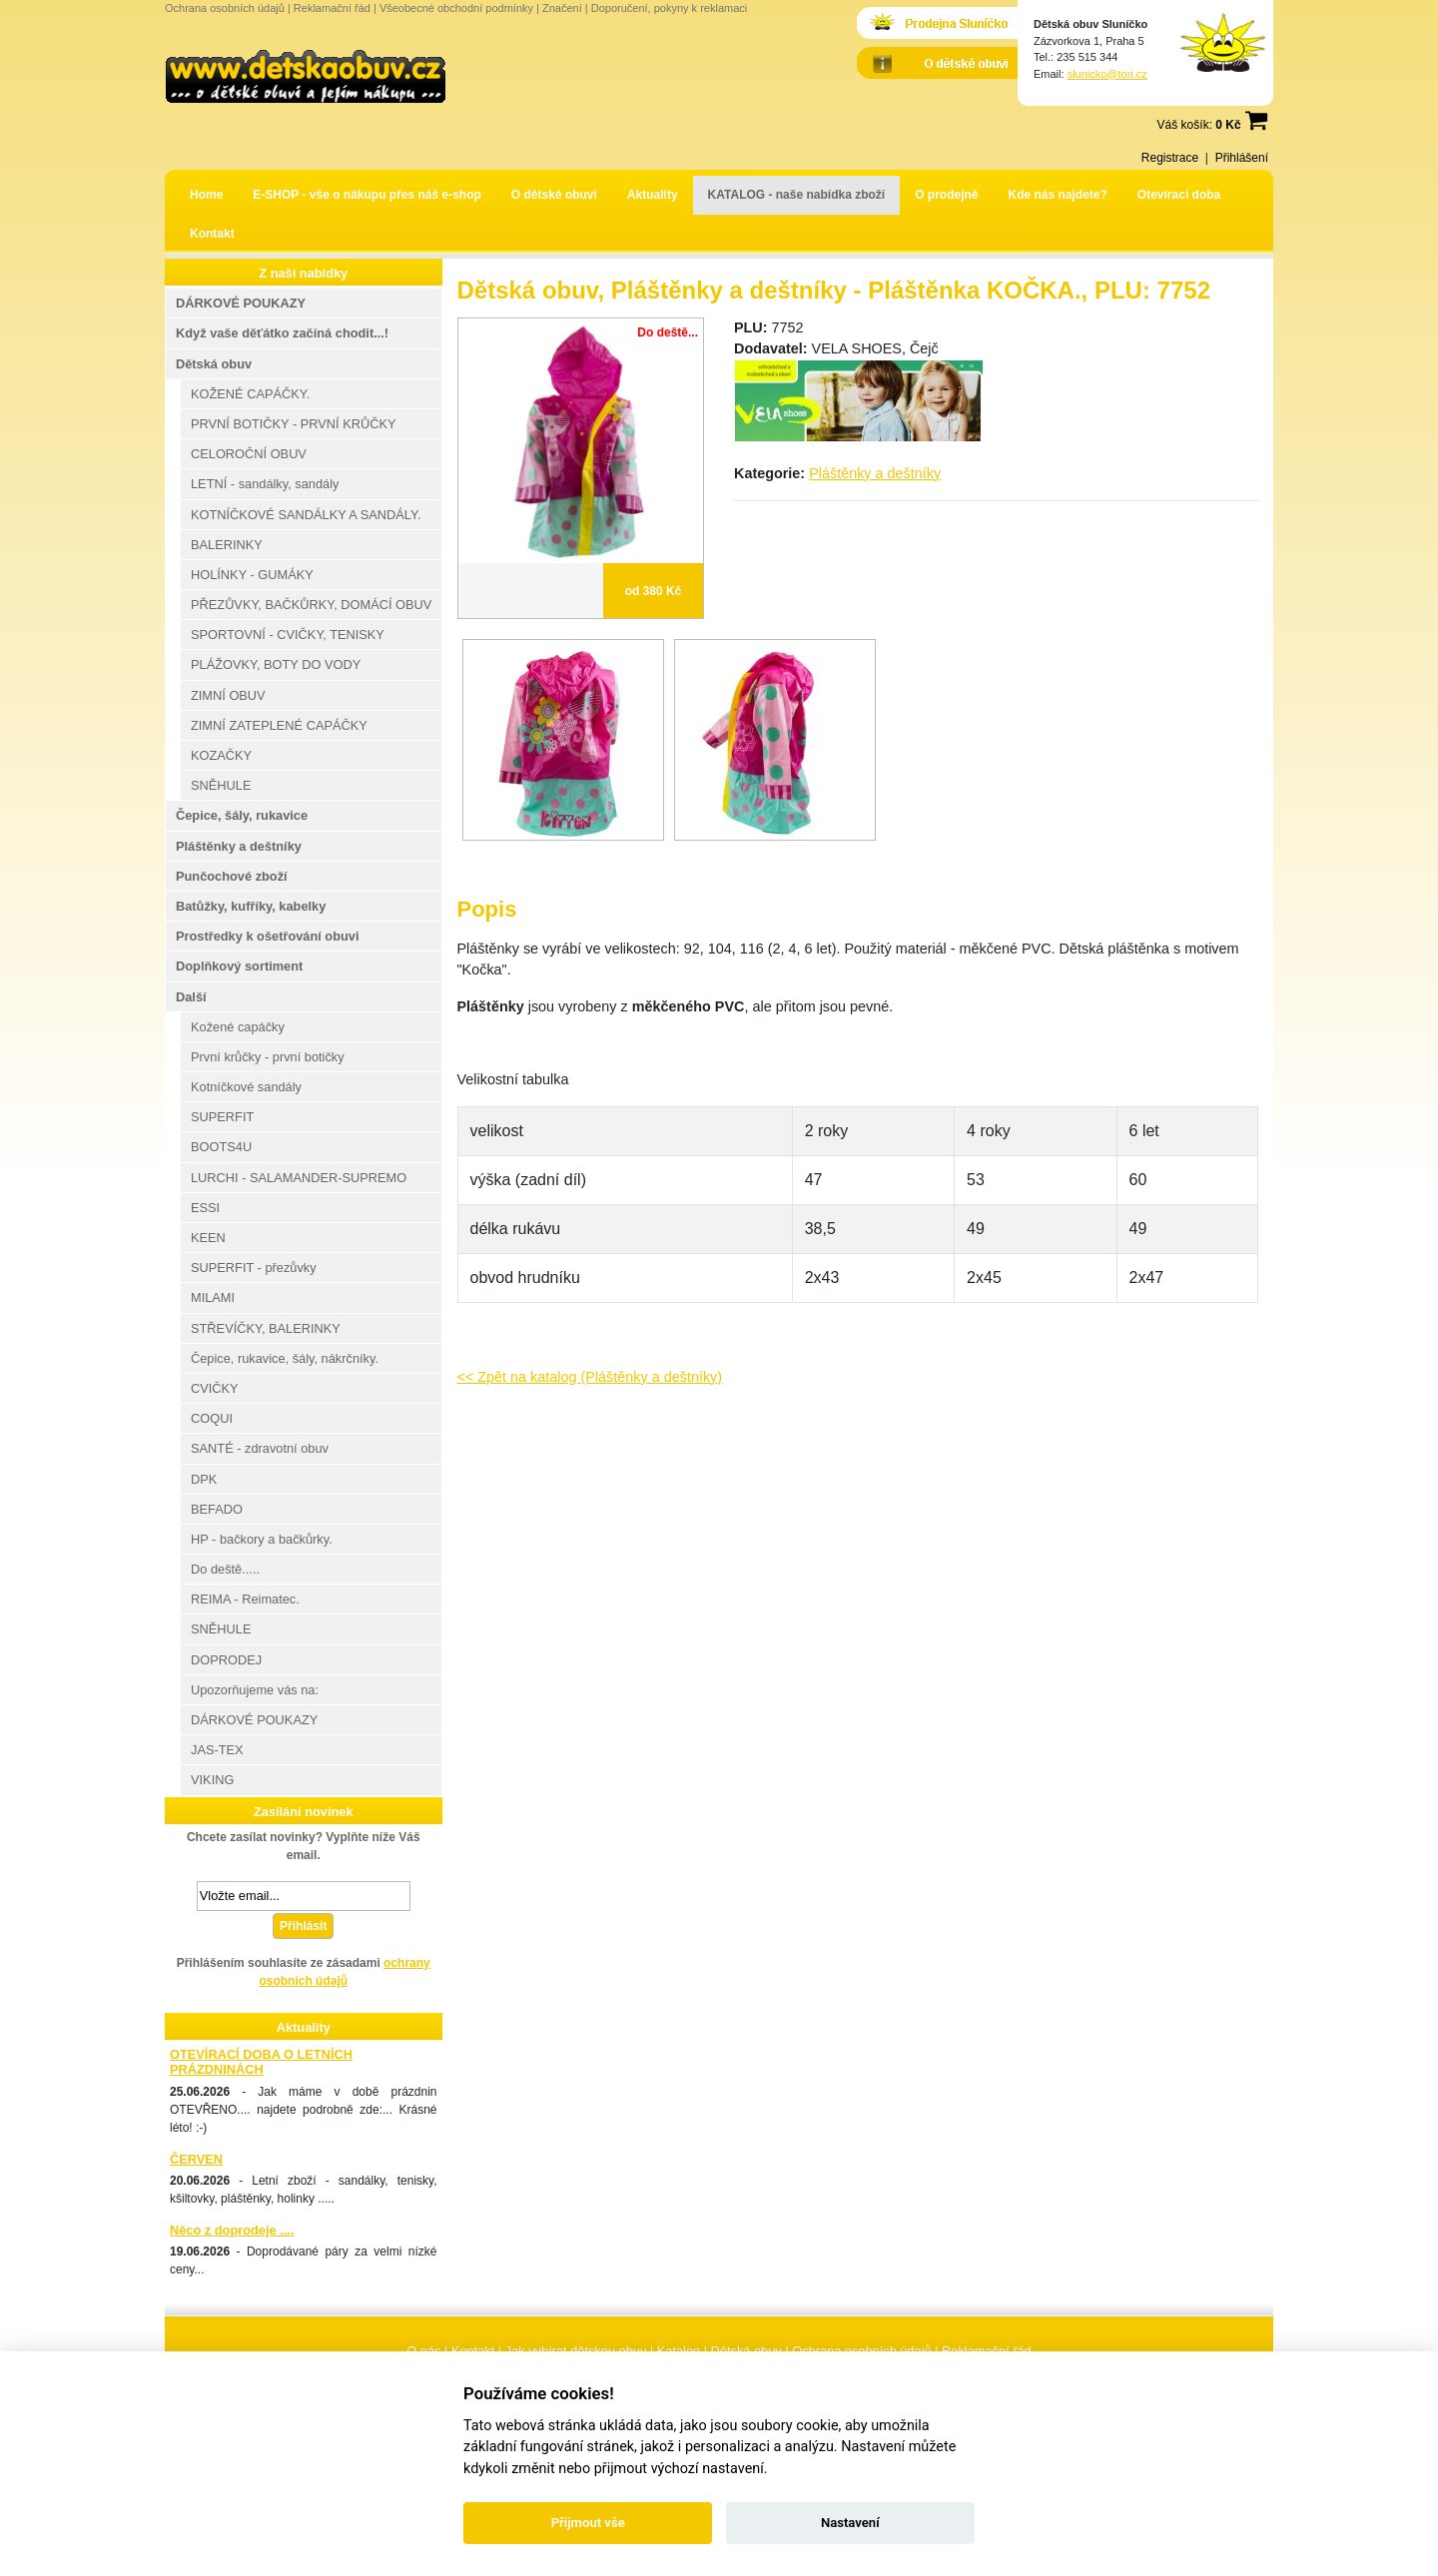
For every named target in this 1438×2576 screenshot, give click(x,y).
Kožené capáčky (238, 1026)
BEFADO (217, 1509)
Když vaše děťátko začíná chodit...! (282, 332)
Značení (562, 8)
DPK (204, 1479)
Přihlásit (303, 1926)
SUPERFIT (222, 1116)
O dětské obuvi (554, 195)
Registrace (1169, 158)
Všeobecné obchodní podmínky (456, 8)
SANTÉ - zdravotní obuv (260, 1448)
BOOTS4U (221, 1146)
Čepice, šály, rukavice (242, 815)
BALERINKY (227, 544)
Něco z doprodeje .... (232, 2230)
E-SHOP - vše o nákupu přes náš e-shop (367, 195)
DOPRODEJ (226, 1659)
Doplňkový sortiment (239, 966)
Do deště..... (225, 1569)
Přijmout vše (588, 2522)
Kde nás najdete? (1058, 195)
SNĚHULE (221, 785)
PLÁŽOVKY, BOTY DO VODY (275, 664)
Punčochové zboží (232, 876)
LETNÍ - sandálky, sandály (265, 483)
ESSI (205, 1207)
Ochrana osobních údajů (225, 8)
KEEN (208, 1237)
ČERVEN (196, 2159)
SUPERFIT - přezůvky (254, 1267)
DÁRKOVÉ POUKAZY (241, 303)
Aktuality (652, 195)
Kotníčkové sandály (246, 1086)
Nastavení (850, 2522)
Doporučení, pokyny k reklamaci (669, 8)
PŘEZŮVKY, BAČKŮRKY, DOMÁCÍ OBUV (311, 604)
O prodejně (946, 195)
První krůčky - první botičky (268, 1056)
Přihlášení (1241, 158)
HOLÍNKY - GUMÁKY (252, 574)
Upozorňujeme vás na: (255, 1689)
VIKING (212, 1779)
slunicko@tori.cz (1107, 74)
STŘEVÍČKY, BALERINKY (266, 1328)
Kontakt (212, 234)
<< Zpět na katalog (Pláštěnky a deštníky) (590, 1377)
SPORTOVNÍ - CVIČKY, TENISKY (287, 634)
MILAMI (213, 1297)
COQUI (212, 1418)
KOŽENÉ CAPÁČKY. (250, 393)
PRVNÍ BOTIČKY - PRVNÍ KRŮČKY (293, 423)
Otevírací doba (1178, 195)
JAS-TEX (217, 1749)
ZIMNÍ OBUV (228, 695)
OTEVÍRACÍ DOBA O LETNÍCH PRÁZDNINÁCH (261, 2062)
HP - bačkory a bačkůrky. (262, 1539)
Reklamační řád (332, 8)
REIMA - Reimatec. (245, 1599)
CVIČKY (215, 1388)
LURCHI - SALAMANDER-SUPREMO (298, 1177)
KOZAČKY (221, 755)
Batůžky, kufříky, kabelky (251, 906)
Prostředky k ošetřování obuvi (267, 936)
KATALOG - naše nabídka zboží (797, 195)
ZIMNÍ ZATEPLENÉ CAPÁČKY (279, 725)
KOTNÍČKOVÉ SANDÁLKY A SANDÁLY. (305, 514)
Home (206, 195)
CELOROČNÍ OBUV (249, 453)
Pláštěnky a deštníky (875, 473)
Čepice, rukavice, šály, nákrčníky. (284, 1358)
